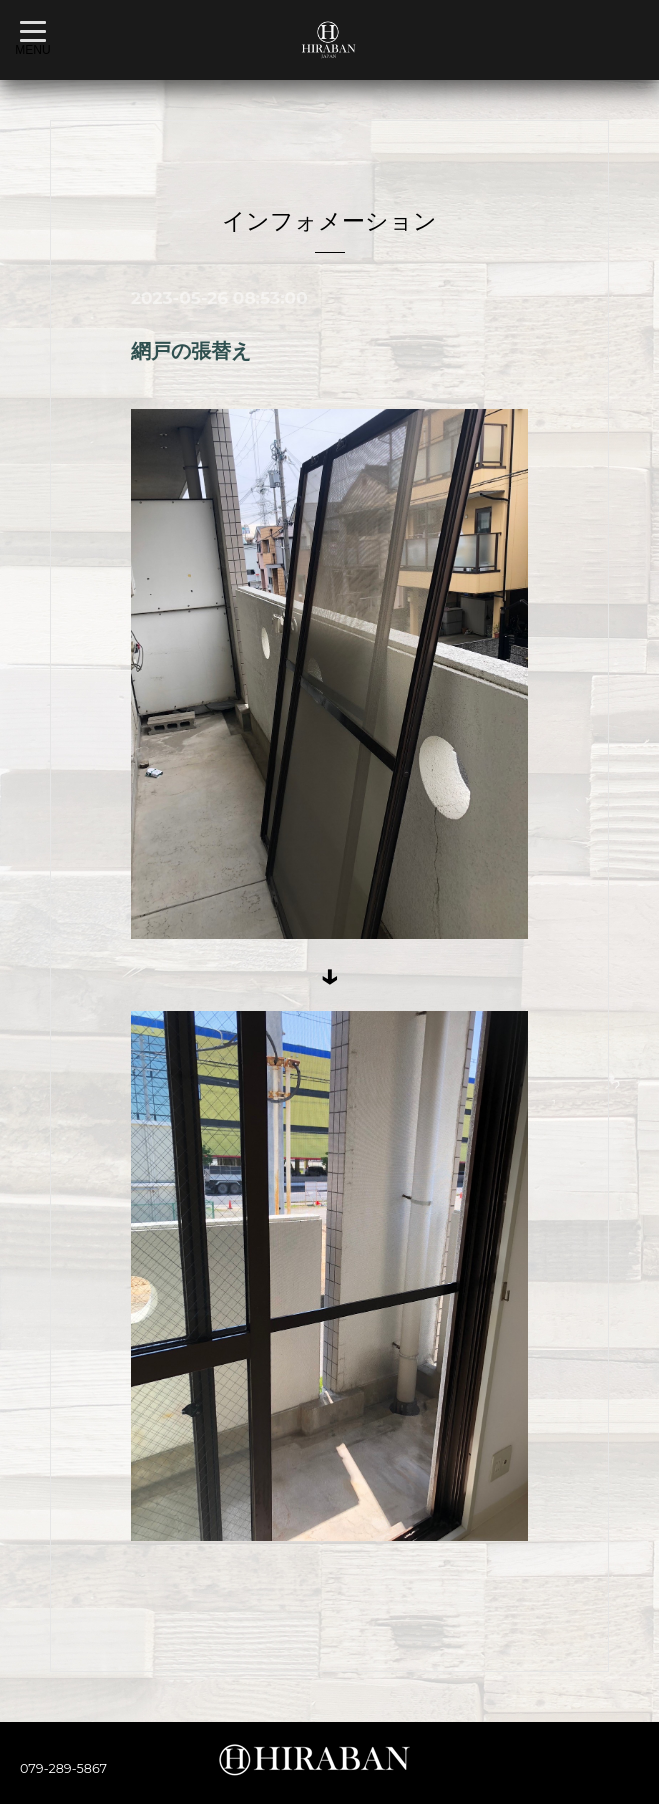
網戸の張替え (191, 351)
